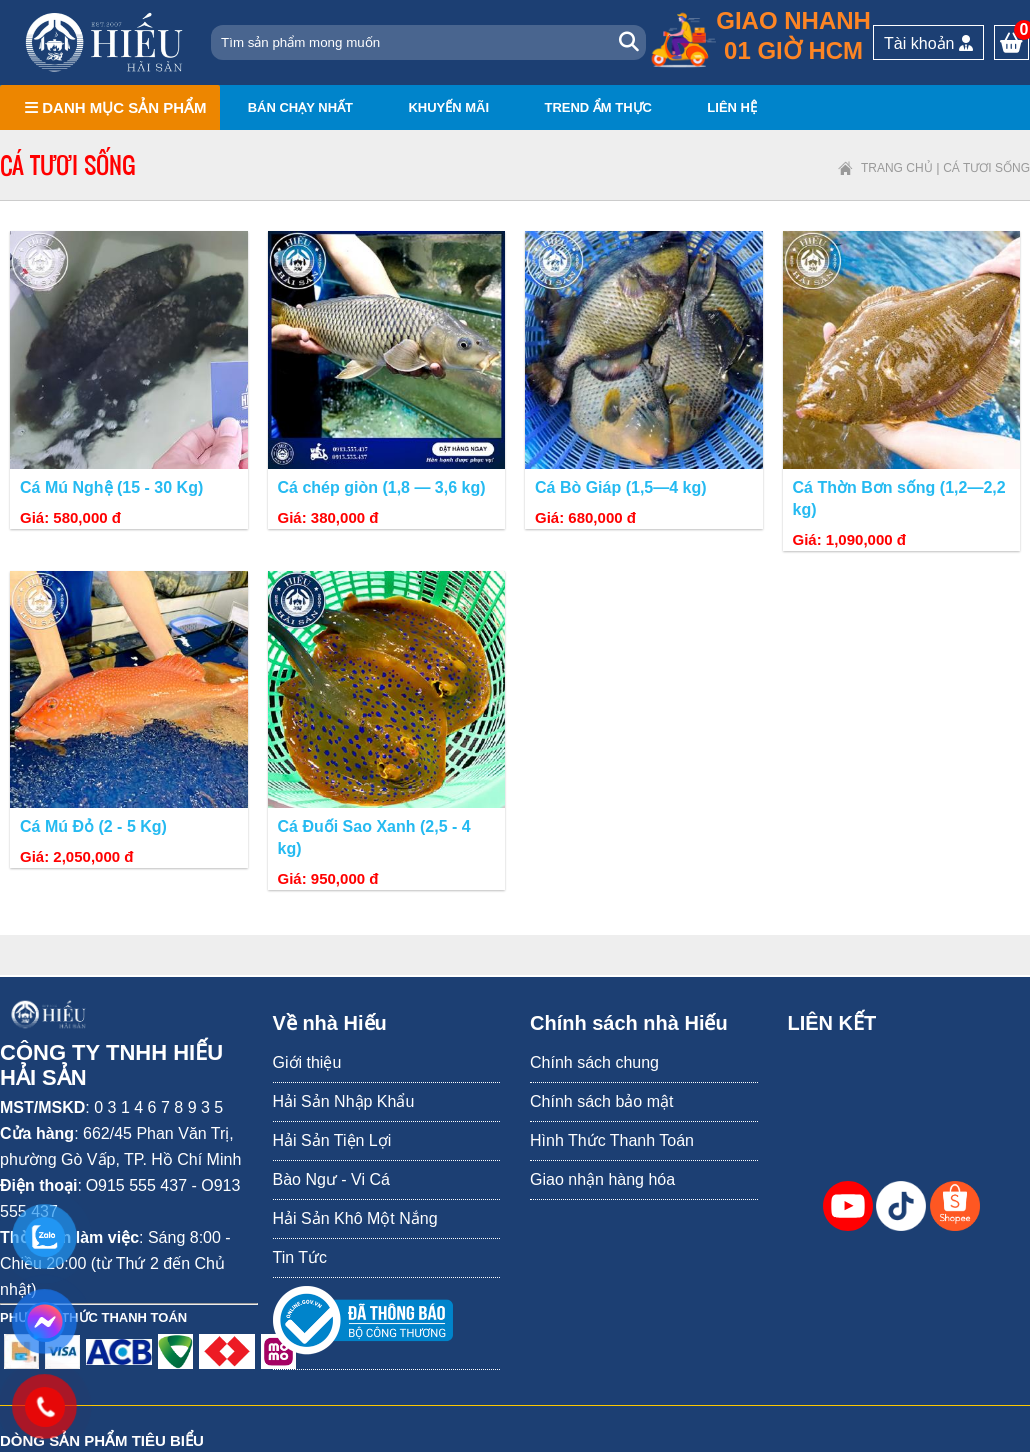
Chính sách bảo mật (601, 1101)
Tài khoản (928, 43)
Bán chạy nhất (300, 107)
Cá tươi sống (986, 168)
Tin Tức (300, 1257)
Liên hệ (732, 107)
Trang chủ (897, 168)
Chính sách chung (594, 1062)
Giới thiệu (307, 1062)
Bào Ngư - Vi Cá (331, 1179)
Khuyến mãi (448, 107)
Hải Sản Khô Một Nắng (355, 1218)
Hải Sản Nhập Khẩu (344, 1101)
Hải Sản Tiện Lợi (332, 1140)
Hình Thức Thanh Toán (612, 1140)
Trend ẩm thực (598, 107)
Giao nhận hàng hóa (602, 1179)
